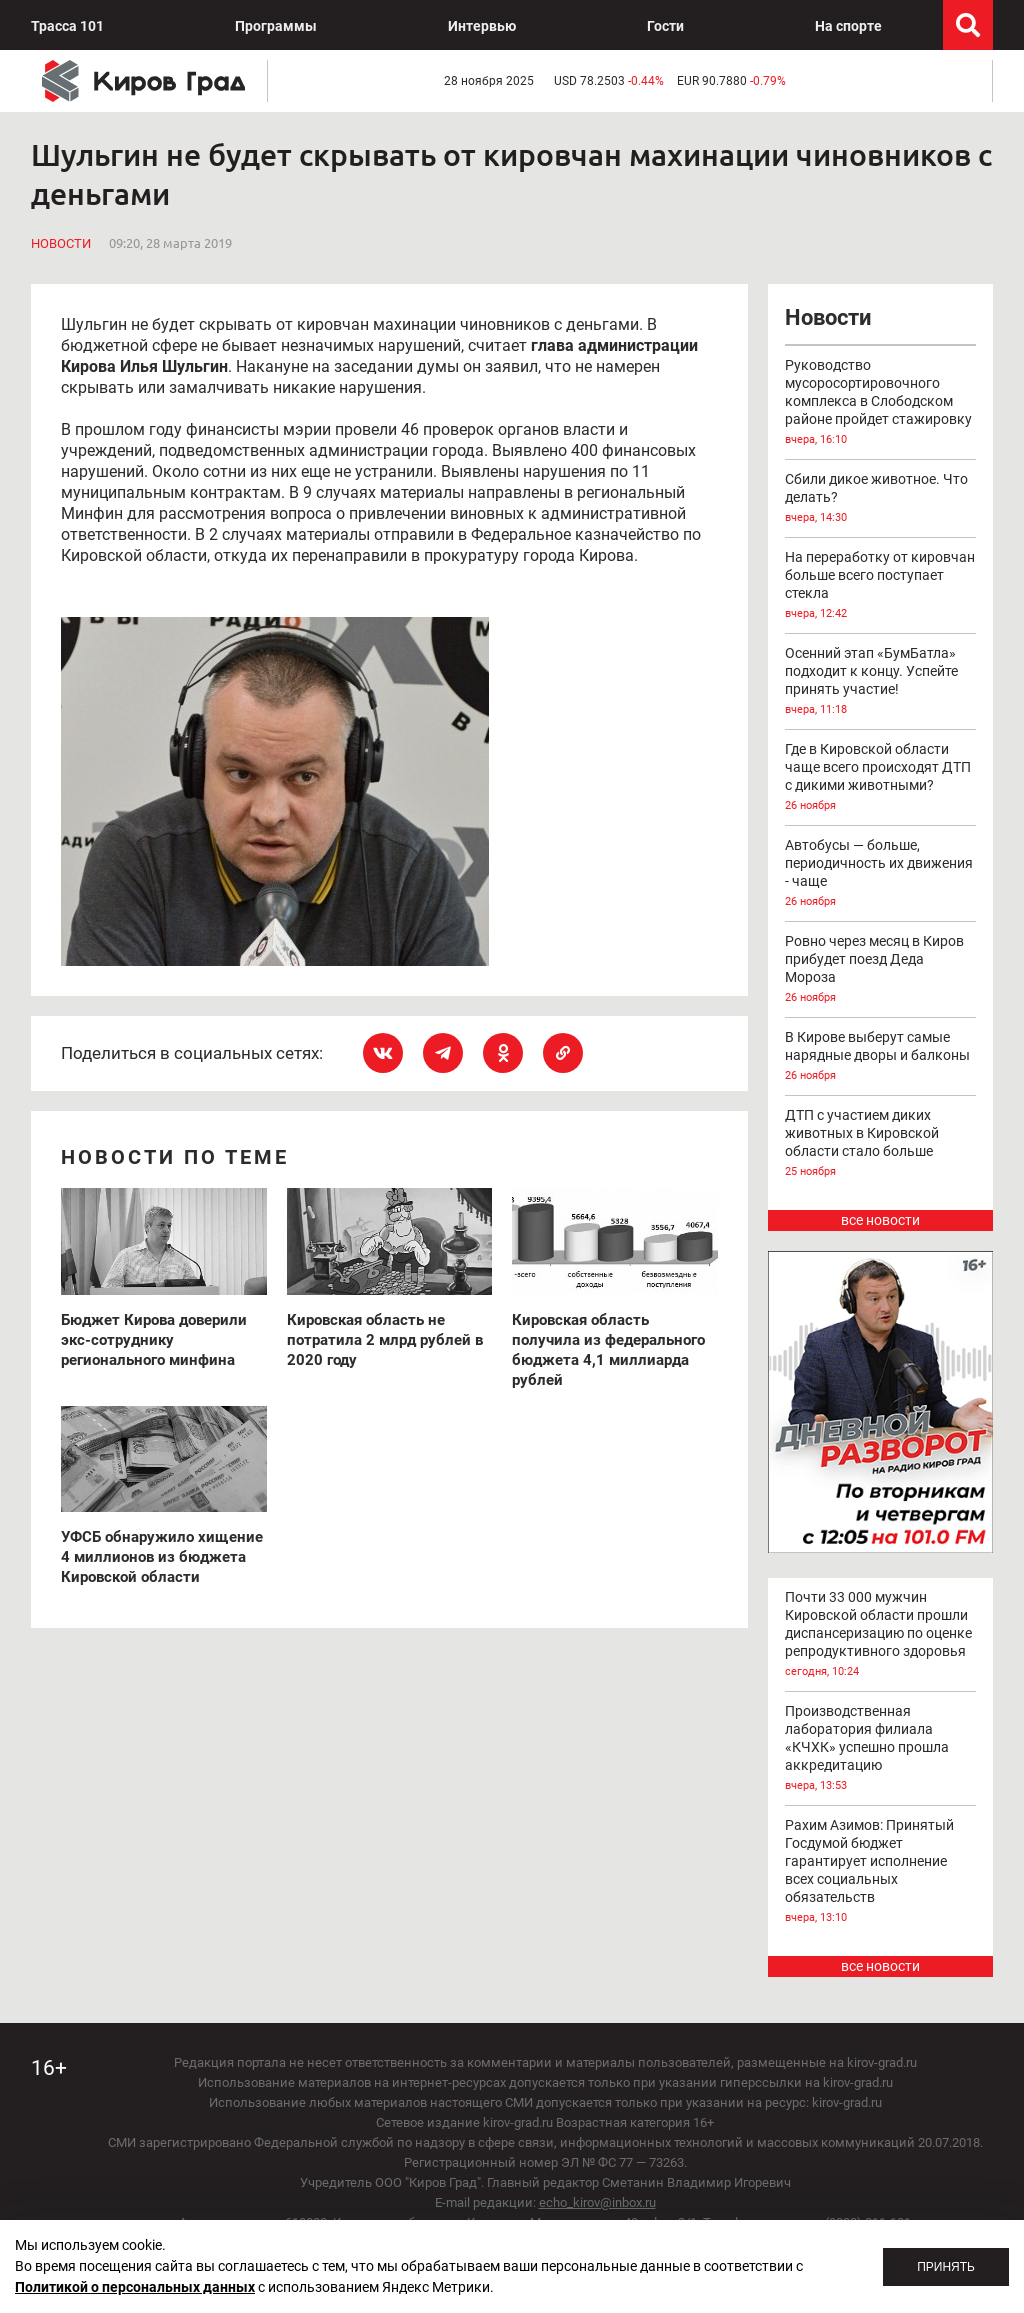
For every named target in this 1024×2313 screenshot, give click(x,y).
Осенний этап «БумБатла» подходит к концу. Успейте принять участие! (881, 682)
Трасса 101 (67, 26)
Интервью (482, 26)
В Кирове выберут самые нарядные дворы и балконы (881, 1057)
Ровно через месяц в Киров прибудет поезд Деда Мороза (881, 970)
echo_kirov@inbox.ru (597, 2202)
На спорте (848, 26)
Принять (946, 2267)
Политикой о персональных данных (135, 2287)
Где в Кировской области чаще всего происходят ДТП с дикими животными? (881, 778)
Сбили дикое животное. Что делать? (881, 499)
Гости (665, 26)
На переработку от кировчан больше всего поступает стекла (881, 586)
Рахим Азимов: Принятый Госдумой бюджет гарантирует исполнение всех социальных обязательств (881, 1872)
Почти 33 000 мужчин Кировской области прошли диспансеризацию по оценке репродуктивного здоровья (881, 1635)
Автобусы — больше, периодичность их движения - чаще (881, 874)
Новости (61, 243)
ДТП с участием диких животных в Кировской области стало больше (881, 1144)
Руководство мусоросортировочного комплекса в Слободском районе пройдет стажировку (881, 403)
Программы (276, 26)
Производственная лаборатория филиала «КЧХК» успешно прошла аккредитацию (881, 1749)
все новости (880, 1220)
